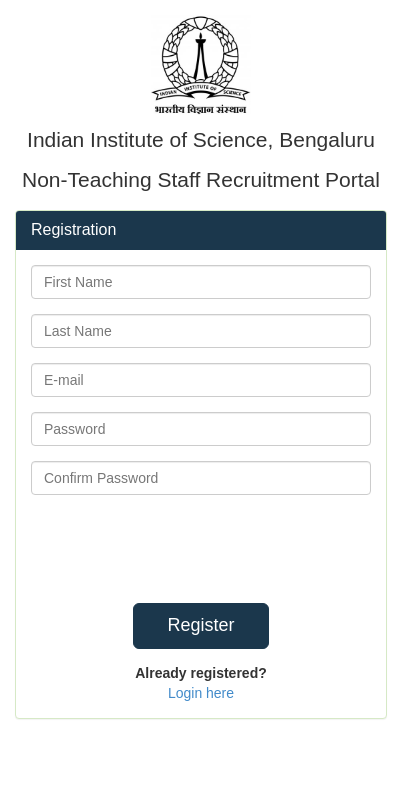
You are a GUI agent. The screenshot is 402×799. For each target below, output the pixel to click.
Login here (201, 693)
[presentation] (250, 549)
